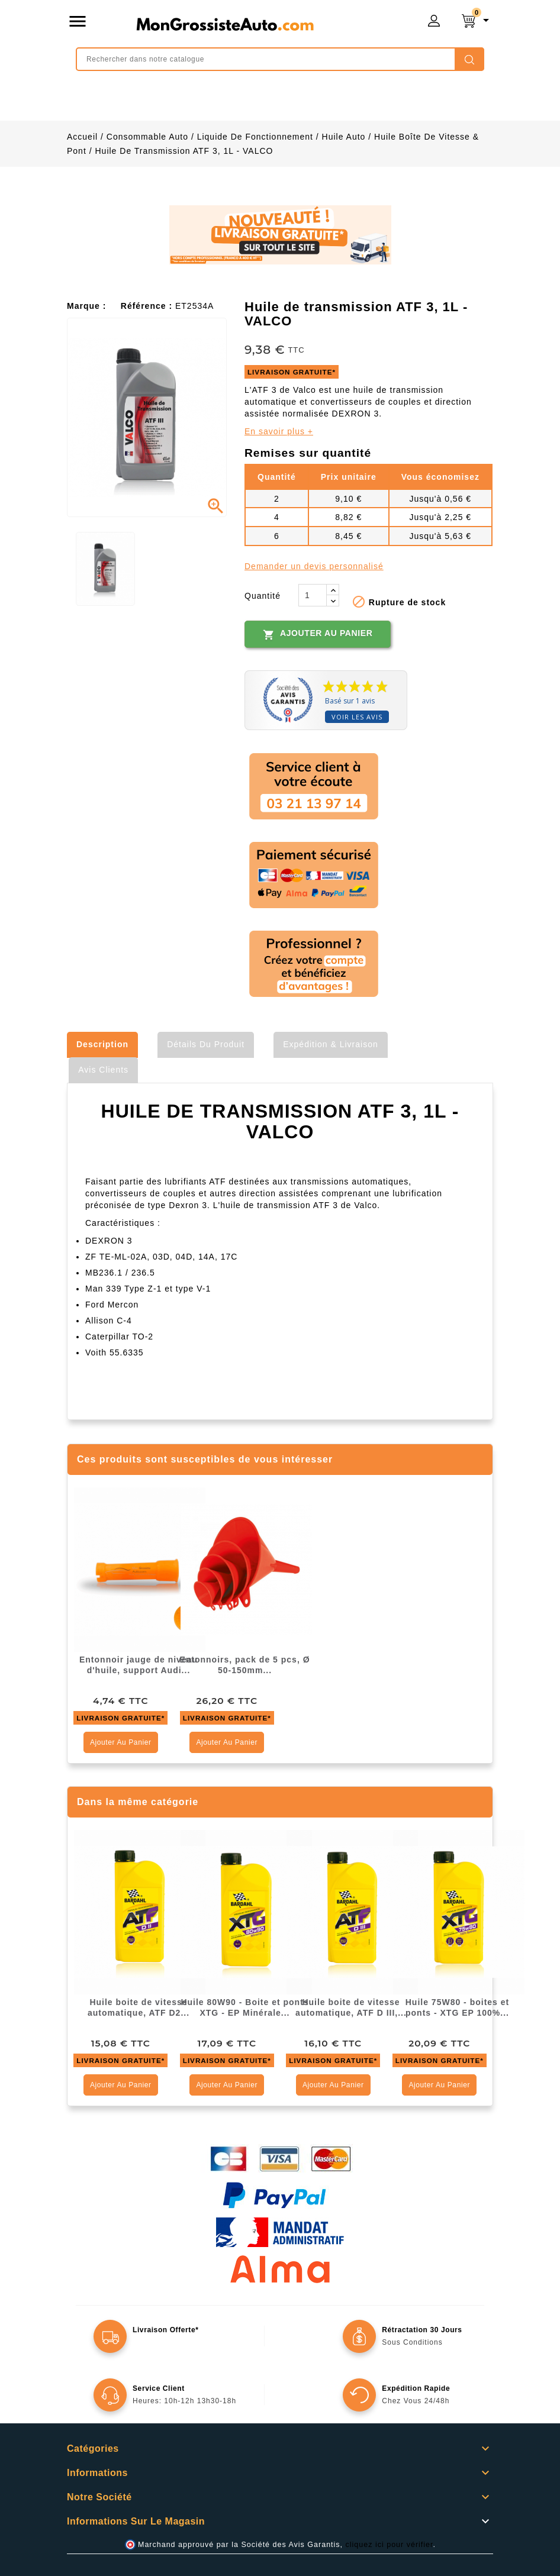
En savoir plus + (278, 431)
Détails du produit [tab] (205, 1044)
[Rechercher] (280, 59)
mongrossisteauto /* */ (225, 23)
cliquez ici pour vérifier (389, 2545)
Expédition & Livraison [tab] (330, 1044)
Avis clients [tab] (103, 1069)
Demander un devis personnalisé (314, 566)
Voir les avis (357, 716)
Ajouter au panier (317, 634)
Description (102, 1044)
